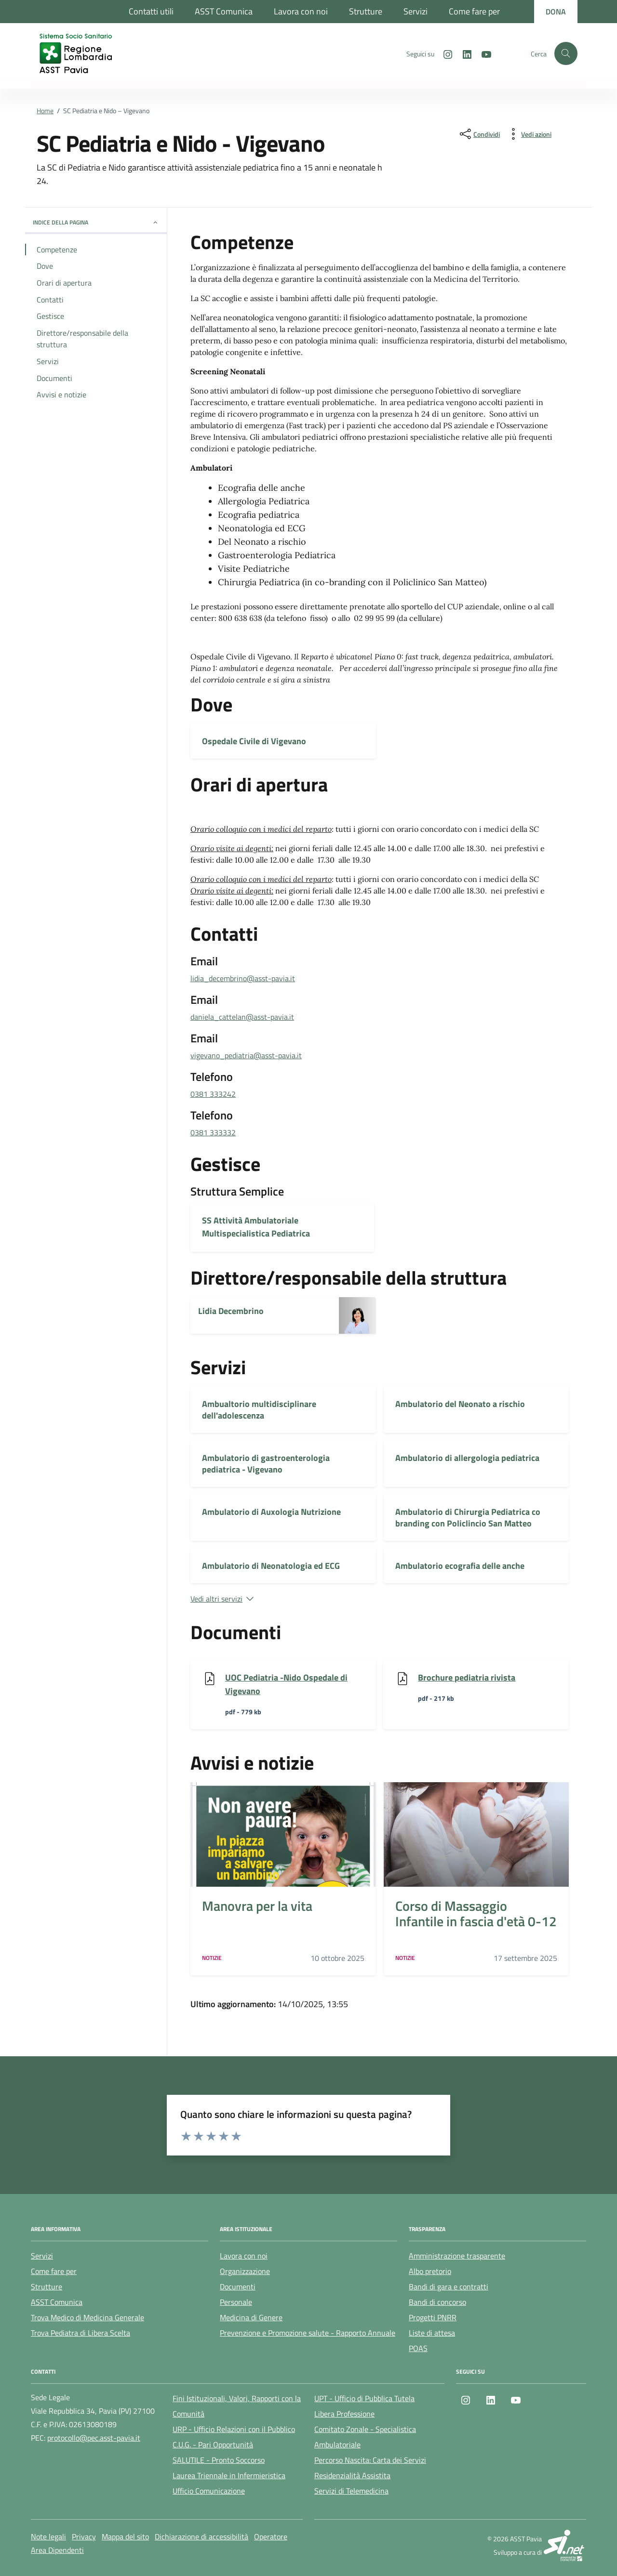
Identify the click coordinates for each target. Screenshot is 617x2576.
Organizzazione (245, 2271)
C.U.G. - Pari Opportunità (213, 2444)
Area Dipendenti (57, 2550)
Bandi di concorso (437, 2302)
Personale (236, 2302)
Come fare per (474, 11)
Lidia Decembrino (231, 1311)
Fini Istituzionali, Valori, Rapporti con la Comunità (237, 2405)
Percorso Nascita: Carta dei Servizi (370, 2460)
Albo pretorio (430, 2271)
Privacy (84, 2536)
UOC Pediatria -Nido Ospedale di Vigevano (286, 1684)
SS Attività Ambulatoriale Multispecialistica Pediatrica (256, 1227)
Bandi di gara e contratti (448, 2286)
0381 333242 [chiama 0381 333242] (213, 1094)
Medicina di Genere (251, 2317)
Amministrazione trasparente (457, 2255)
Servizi (415, 11)
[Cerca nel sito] (565, 53)
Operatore (270, 2536)
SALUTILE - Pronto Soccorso (219, 2460)
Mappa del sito (125, 2536)
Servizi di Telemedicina (351, 2491)
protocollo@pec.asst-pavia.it (93, 2438)
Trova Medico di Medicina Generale (87, 2317)
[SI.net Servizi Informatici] (565, 2545)
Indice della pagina (96, 222)
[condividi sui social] (479, 134)
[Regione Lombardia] (67, 12)
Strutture (365, 11)
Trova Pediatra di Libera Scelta (80, 2333)
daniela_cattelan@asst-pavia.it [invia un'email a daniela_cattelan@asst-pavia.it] (242, 1017)
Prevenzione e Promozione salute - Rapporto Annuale (307, 2333)
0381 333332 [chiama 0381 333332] (213, 1132)
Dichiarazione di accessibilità (201, 2536)
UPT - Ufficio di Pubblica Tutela (364, 2398)
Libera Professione (344, 2413)
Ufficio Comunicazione (209, 2491)
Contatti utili (151, 11)
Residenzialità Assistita (352, 2475)
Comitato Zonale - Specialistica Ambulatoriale (365, 2436)
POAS (418, 2348)
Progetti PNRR (432, 2317)
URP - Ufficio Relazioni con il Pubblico (234, 2429)
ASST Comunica (224, 11)
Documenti (237, 2286)
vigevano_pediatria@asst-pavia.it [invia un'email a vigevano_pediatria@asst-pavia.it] (246, 1055)
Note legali (48, 2536)
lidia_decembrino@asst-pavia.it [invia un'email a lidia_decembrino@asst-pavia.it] (242, 978)
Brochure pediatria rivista (466, 1677)
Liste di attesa (432, 2333)
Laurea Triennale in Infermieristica (229, 2475)
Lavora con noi (301, 11)
